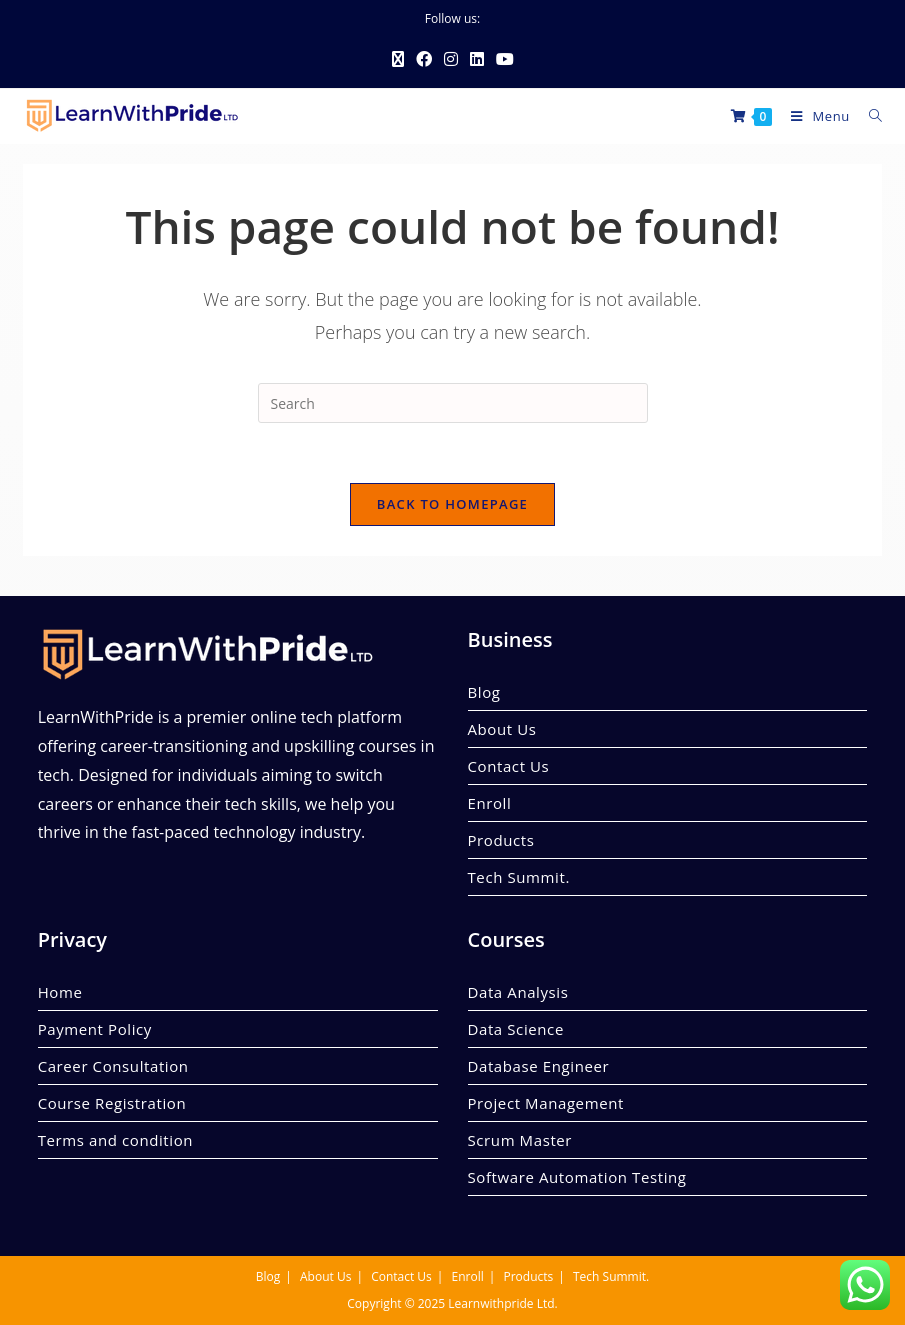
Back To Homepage (452, 504)
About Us (502, 729)
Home (60, 992)
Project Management (546, 1103)
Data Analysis (518, 992)
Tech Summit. (519, 877)
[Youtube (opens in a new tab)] (505, 59)
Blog (484, 692)
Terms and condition (115, 1140)
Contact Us (509, 766)
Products (501, 840)
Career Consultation (113, 1066)
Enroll (490, 803)
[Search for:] (868, 116)
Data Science (516, 1029)
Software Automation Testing (577, 1177)
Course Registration (112, 1103)
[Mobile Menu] (815, 116)
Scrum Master (520, 1140)
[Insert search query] (453, 403)
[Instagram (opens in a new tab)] (451, 59)
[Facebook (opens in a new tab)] (424, 59)
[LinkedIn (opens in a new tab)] (477, 59)
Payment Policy (95, 1029)
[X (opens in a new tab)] (398, 59)
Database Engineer (539, 1066)
